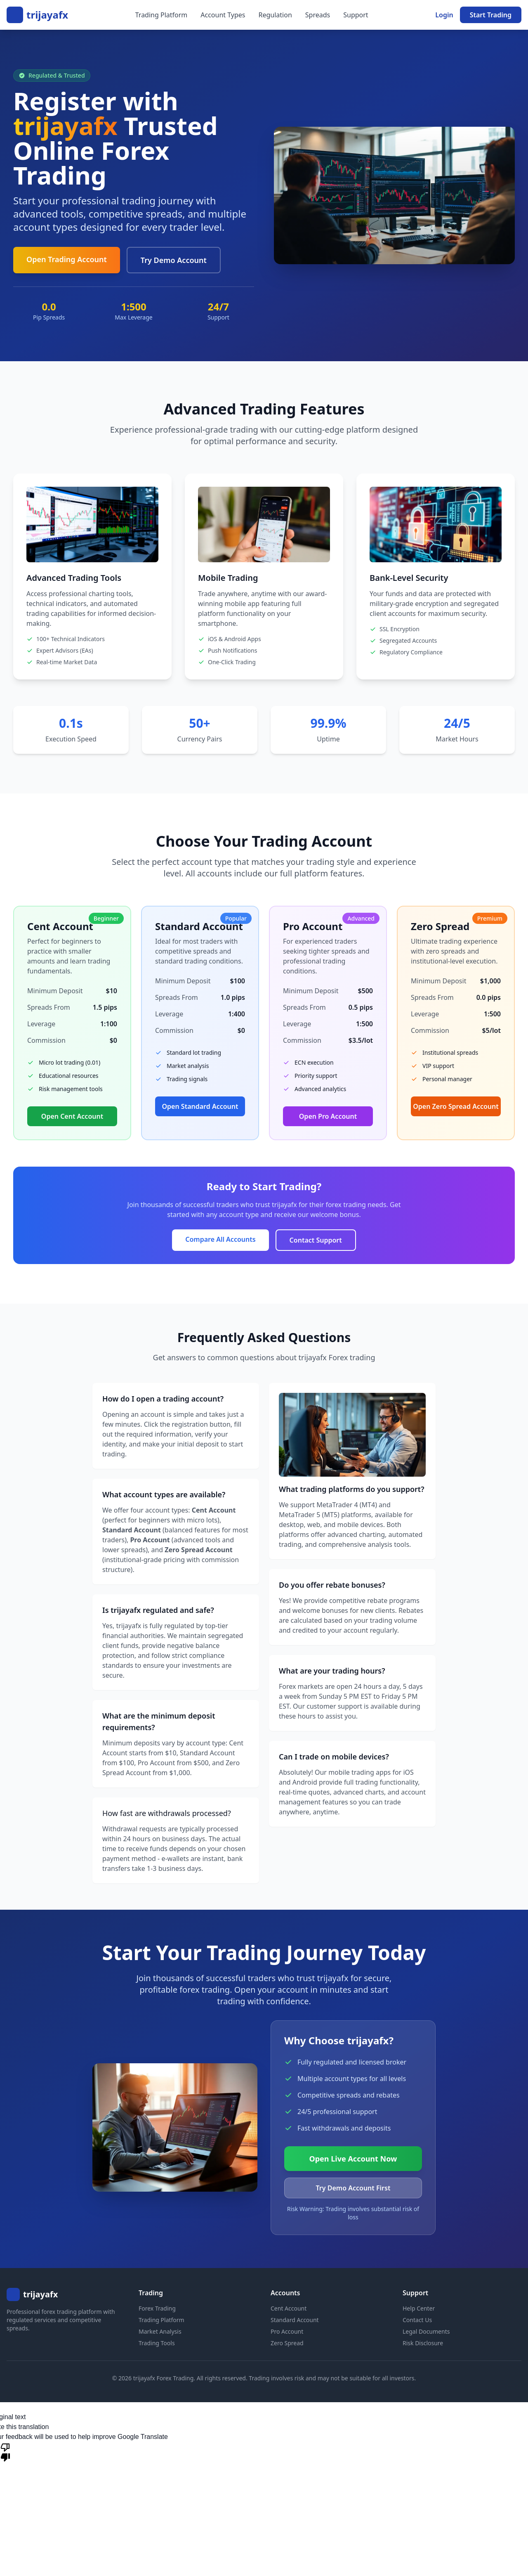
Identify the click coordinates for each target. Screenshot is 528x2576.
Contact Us (417, 2320)
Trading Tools (157, 2343)
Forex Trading (157, 2308)
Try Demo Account (174, 260)
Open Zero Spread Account (456, 1106)
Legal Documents (426, 2331)
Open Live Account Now (353, 2159)
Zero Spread (287, 2343)
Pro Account (287, 2331)
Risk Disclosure (423, 2343)
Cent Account (288, 2308)
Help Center (419, 2308)
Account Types (222, 14)
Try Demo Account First (353, 2187)
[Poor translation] (5, 2452)
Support (355, 14)
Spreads (317, 14)
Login (444, 14)
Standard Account (295, 2320)
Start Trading (491, 14)
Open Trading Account (66, 259)
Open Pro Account (328, 1116)
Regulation (275, 14)
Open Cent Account (72, 1116)
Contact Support (316, 1240)
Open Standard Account (200, 1106)
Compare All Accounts (220, 1239)
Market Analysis (160, 2331)
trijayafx (47, 14)
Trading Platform (161, 14)
